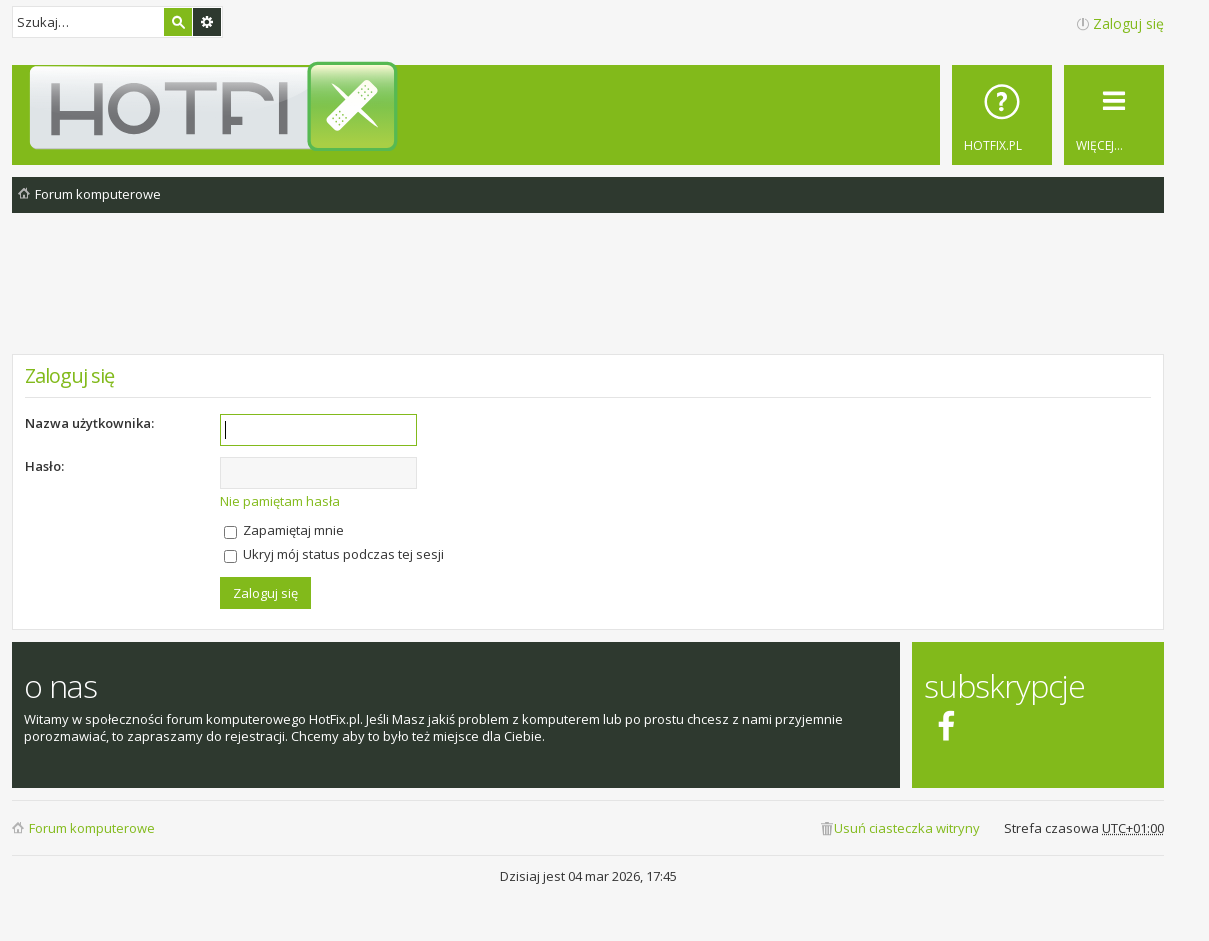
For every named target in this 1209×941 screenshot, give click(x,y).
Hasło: (44, 466)
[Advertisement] (588, 299)
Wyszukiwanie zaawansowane (207, 22)
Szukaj (178, 22)
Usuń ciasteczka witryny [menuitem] (907, 828)
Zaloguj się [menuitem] (1128, 23)
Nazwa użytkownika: (89, 423)
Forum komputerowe (92, 828)
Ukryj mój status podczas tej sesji (334, 554)
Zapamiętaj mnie (284, 530)
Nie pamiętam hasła (280, 501)
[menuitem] (1002, 115)
